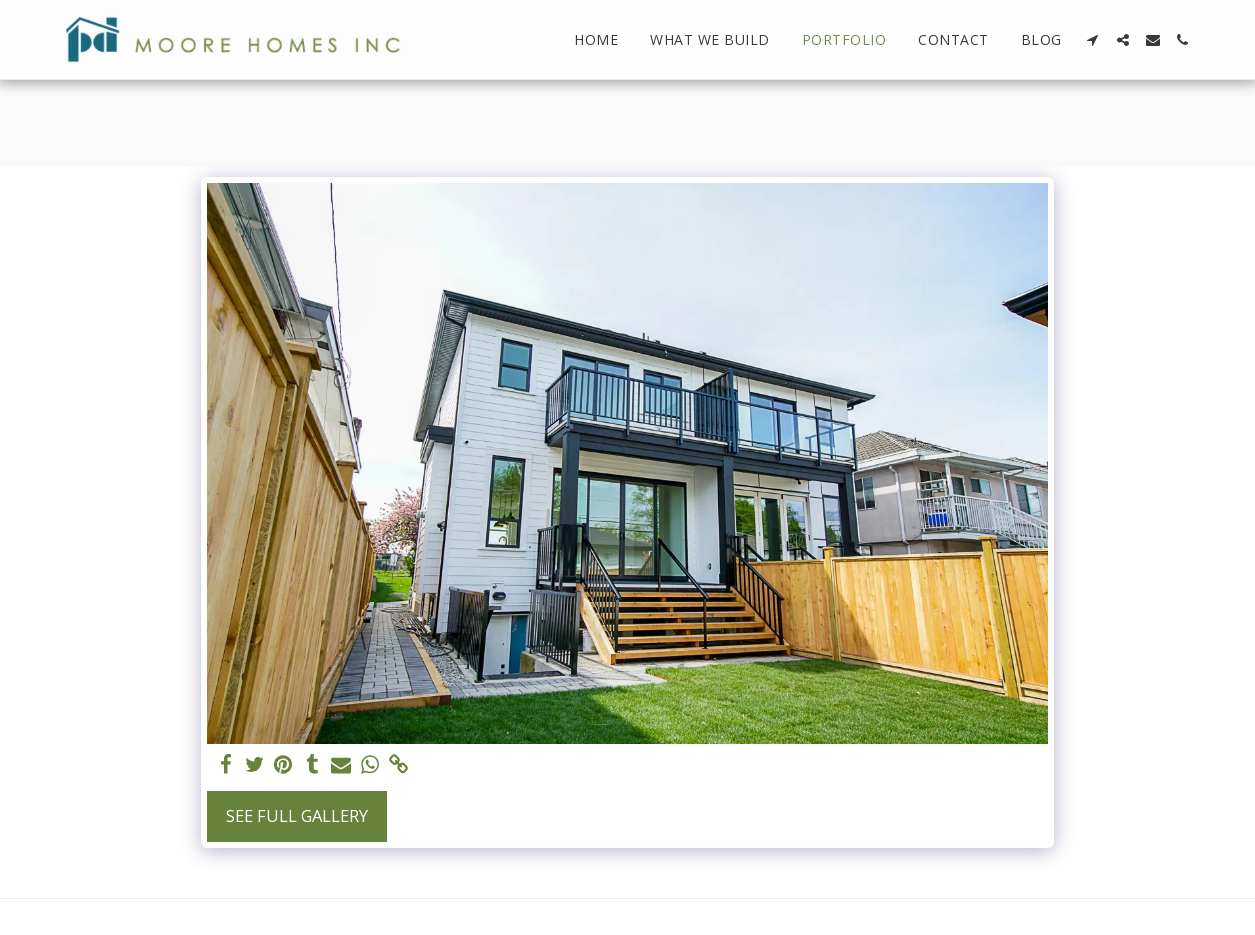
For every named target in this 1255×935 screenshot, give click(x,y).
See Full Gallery (297, 815)
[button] (1093, 40)
